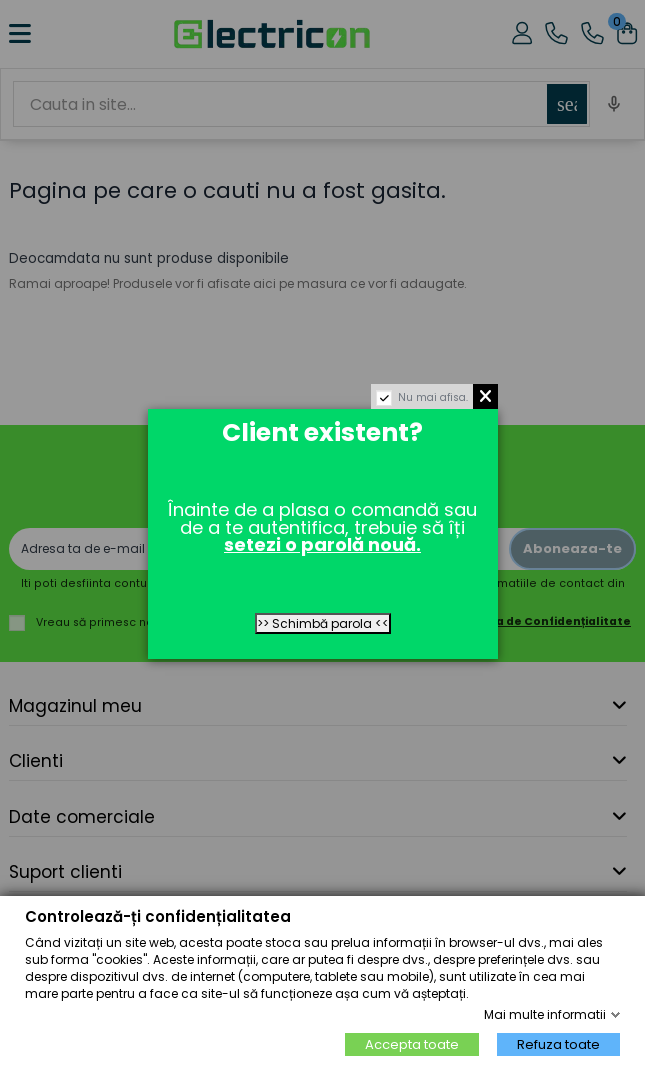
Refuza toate (558, 1044)
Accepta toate (412, 1044)
